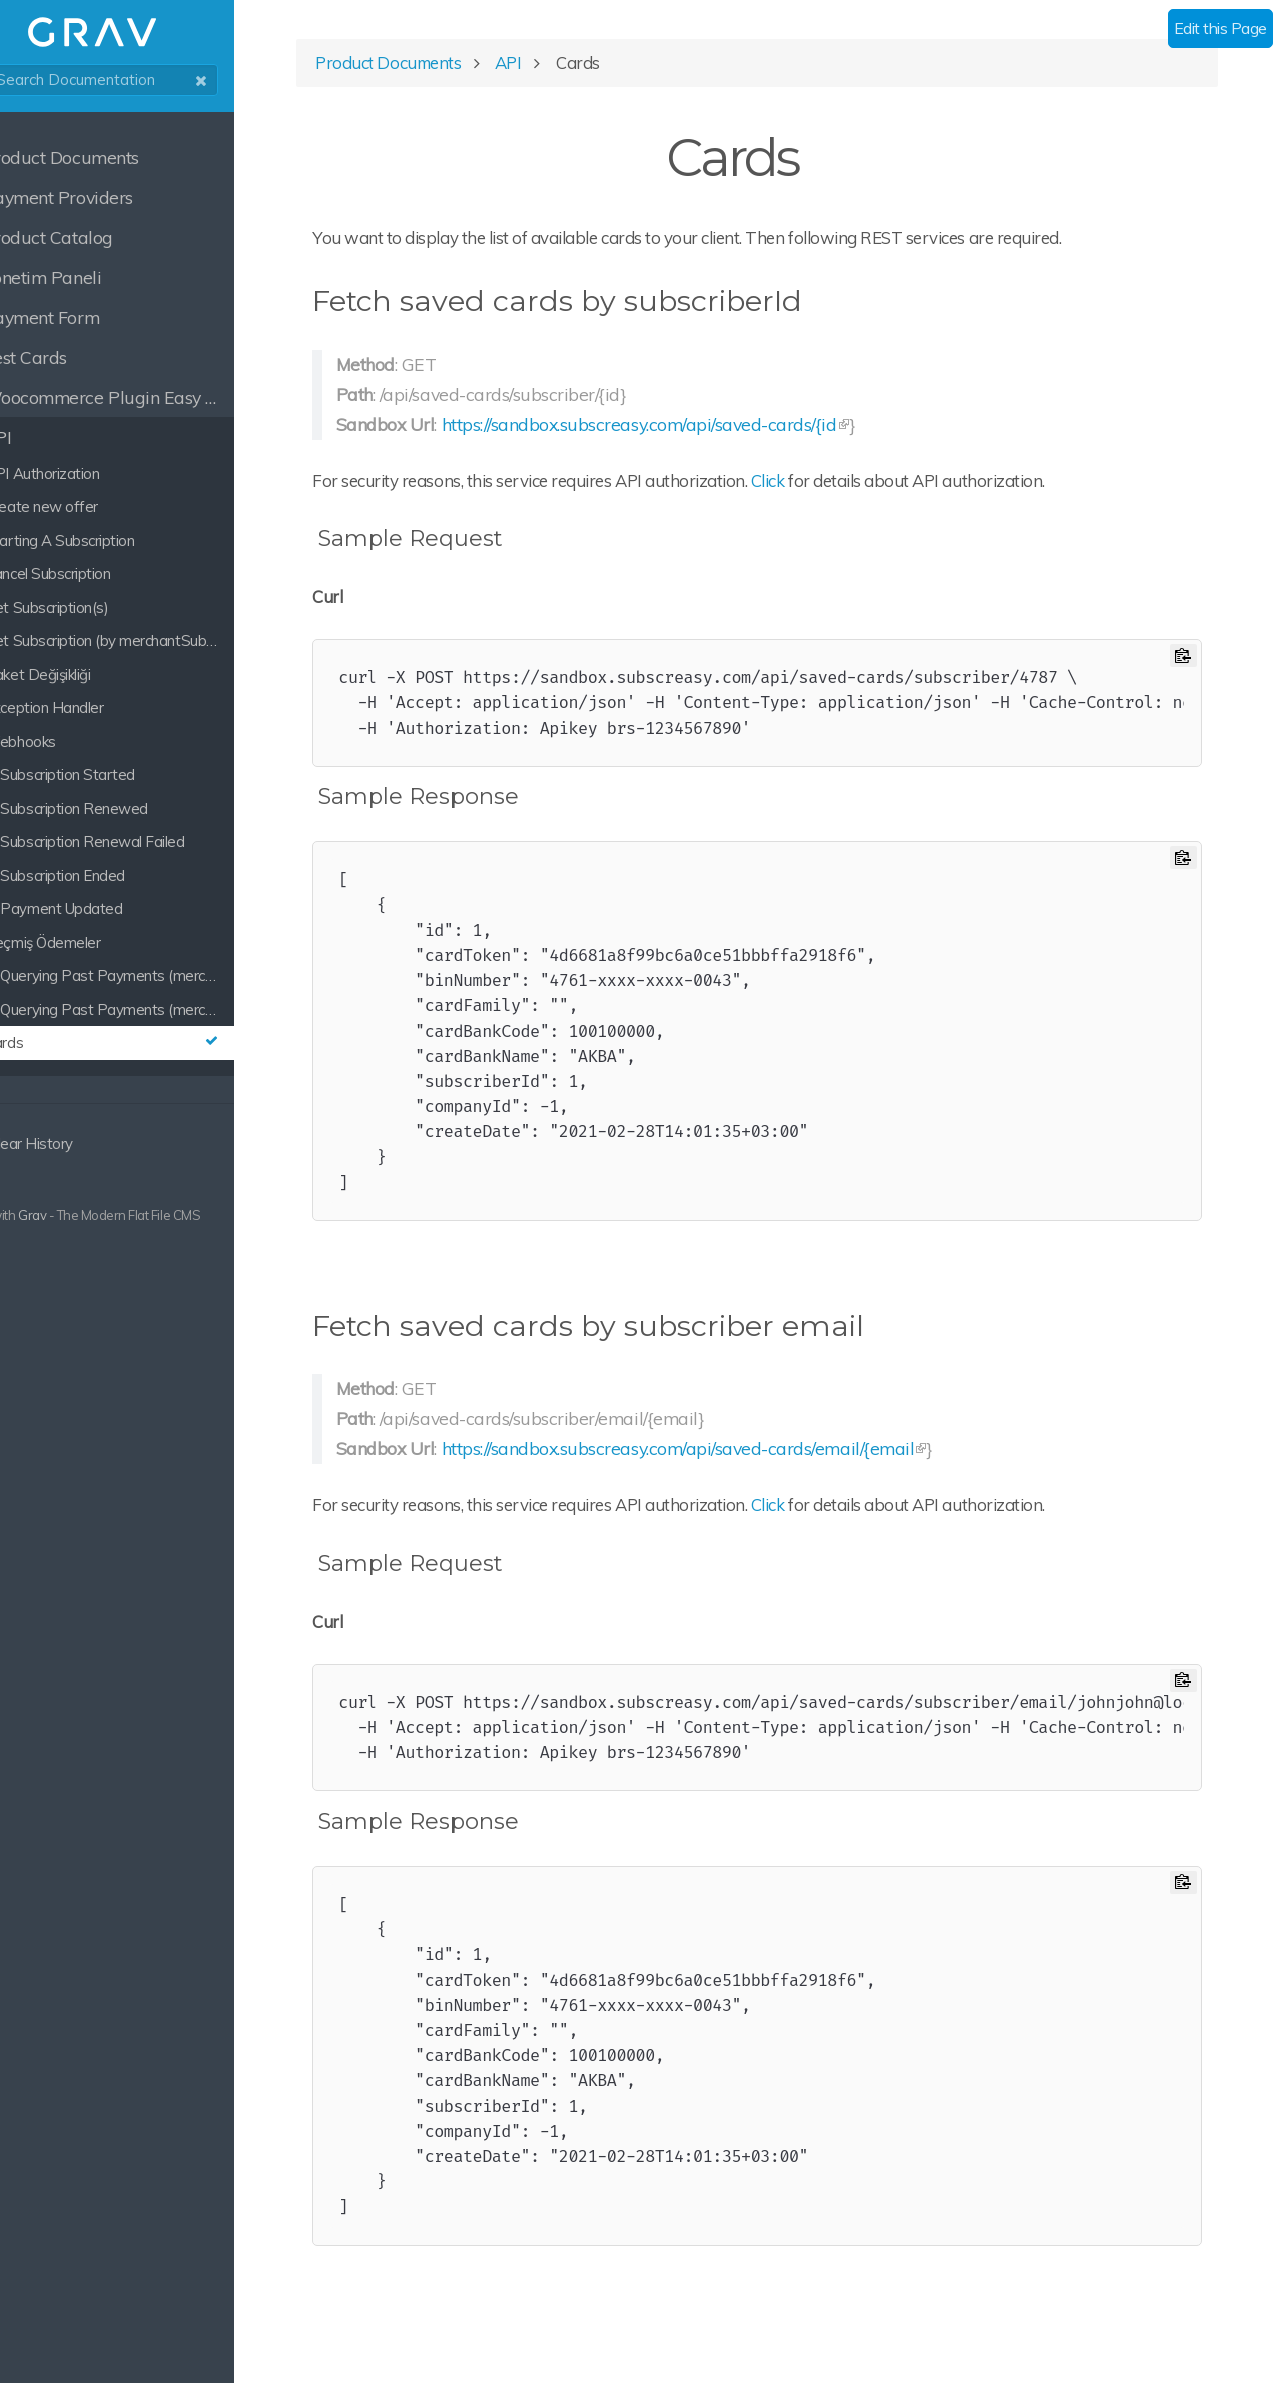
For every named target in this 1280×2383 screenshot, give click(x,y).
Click (852, 489)
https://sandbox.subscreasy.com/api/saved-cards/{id (722, 433)
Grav (83, 1215)
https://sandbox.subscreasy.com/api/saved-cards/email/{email (761, 1458)
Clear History (70, 1143)
